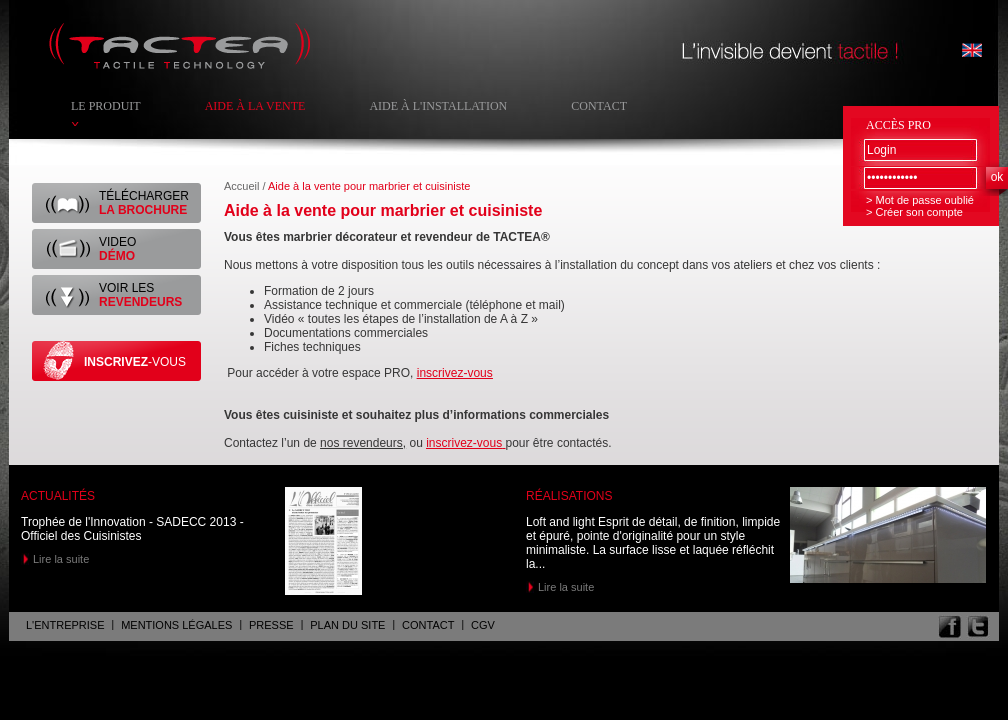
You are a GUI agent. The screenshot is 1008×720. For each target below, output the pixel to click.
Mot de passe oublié (924, 200)
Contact (599, 106)
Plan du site (347, 625)
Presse (271, 625)
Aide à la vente (255, 106)
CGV (483, 625)
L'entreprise (65, 625)
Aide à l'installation (438, 106)
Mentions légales (176, 625)
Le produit (106, 106)
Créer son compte (918, 212)
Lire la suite (61, 559)
